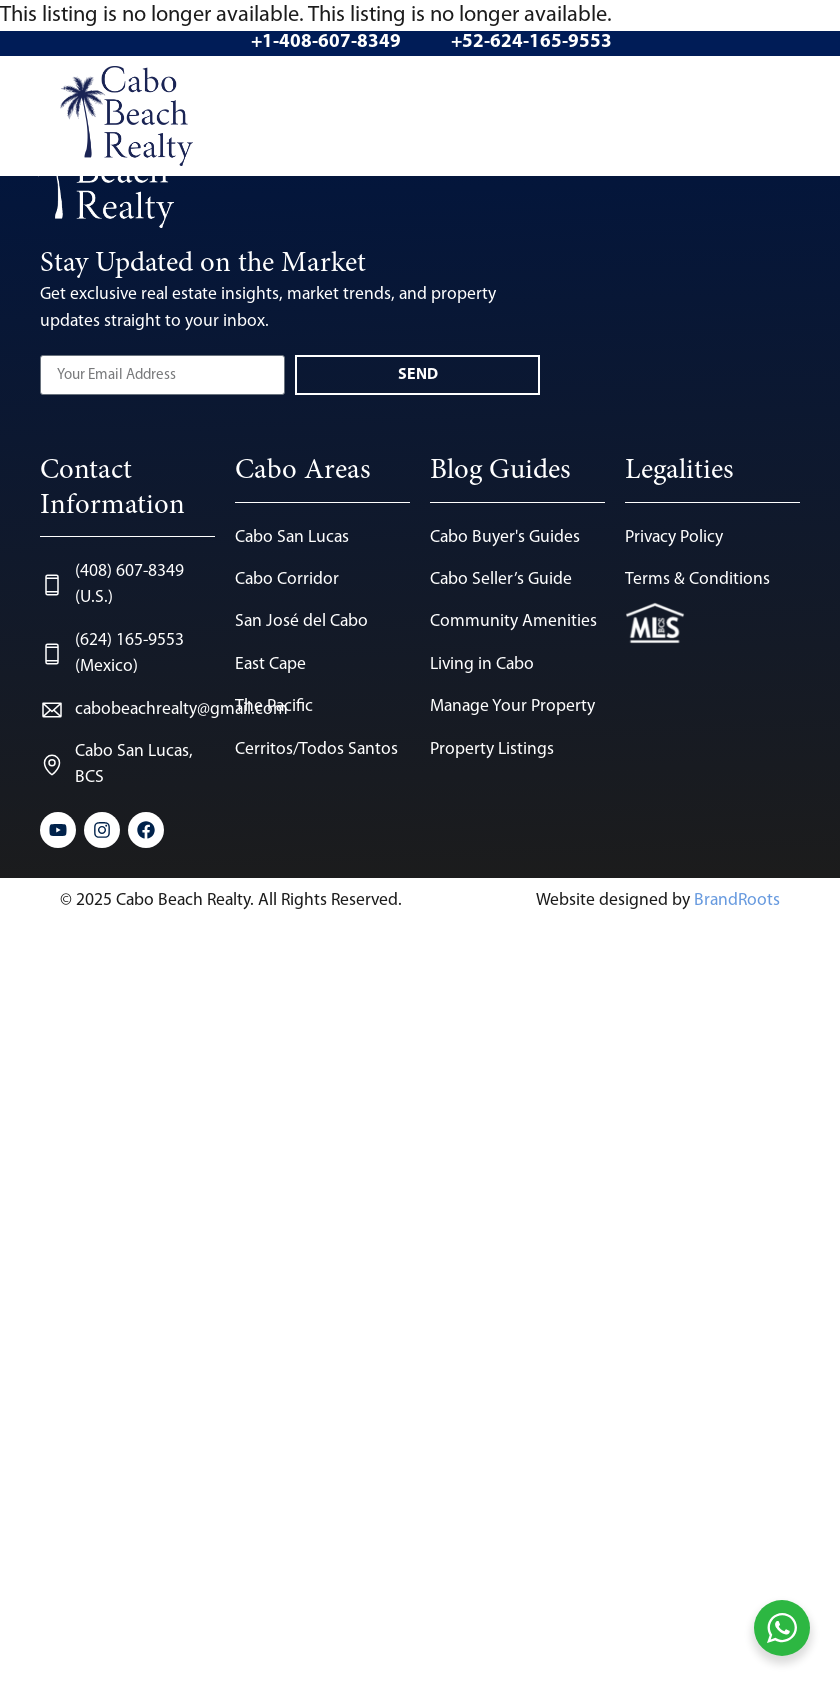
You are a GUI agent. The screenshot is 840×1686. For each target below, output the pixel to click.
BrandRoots (737, 900)
